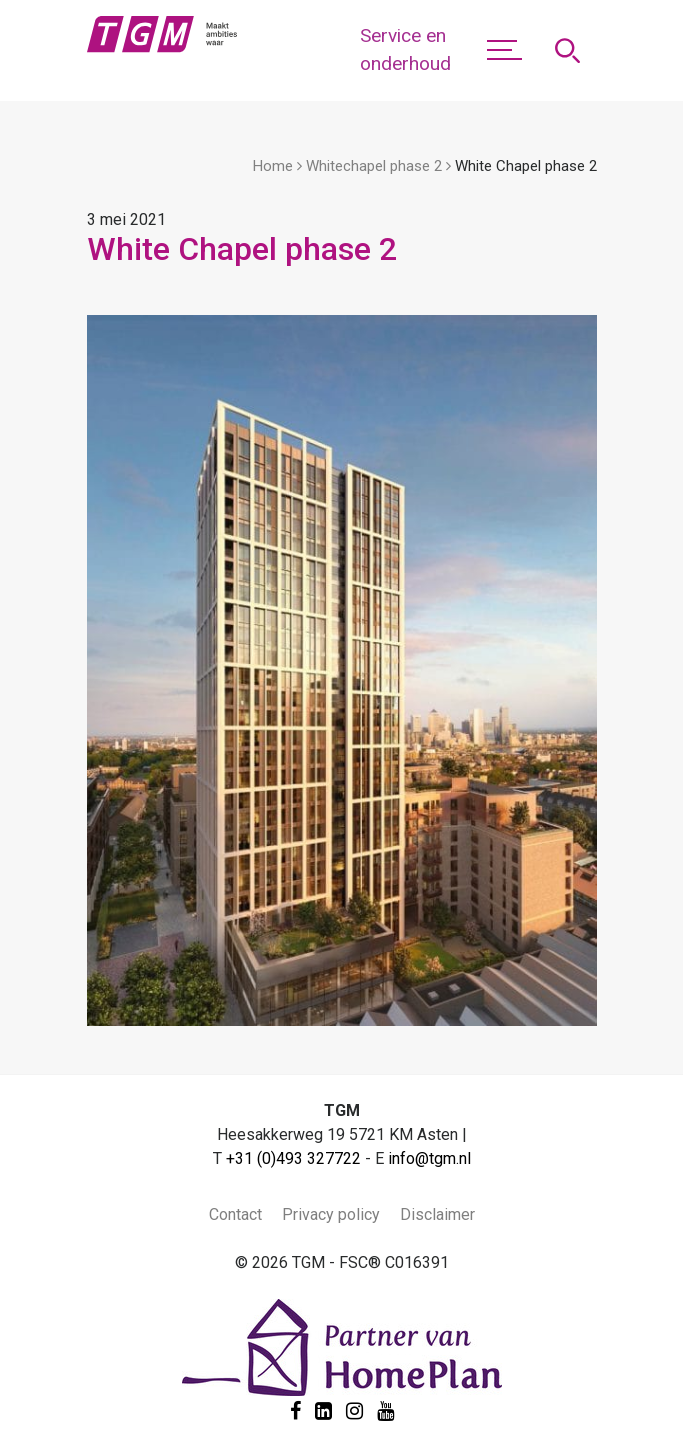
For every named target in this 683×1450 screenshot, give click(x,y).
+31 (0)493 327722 (293, 1158)
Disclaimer (437, 1214)
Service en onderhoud (405, 50)
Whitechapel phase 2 (374, 166)
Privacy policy (331, 1214)
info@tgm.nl (429, 1158)
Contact (235, 1214)
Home (273, 166)
